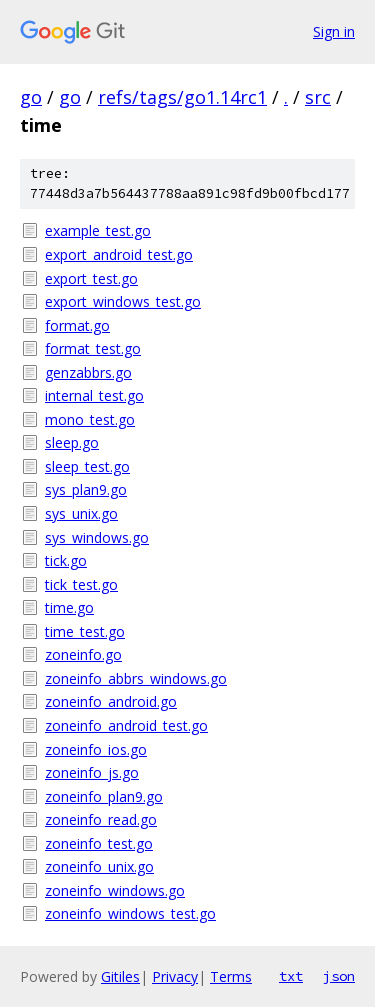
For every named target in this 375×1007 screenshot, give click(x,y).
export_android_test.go (119, 254)
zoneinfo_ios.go (96, 749)
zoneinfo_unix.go (99, 866)
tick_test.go (81, 584)
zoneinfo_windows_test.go (130, 913)
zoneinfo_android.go (111, 701)
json (339, 976)
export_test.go (91, 278)
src (318, 97)
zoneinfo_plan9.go (104, 796)
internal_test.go (94, 395)
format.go (77, 325)
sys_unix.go (81, 513)
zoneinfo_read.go (101, 819)
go (31, 97)
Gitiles (120, 976)
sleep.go (72, 442)
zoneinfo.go (83, 654)
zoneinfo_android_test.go (126, 725)
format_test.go (93, 348)
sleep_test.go (87, 466)
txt (291, 976)
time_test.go (85, 631)
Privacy (175, 976)
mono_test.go (90, 419)
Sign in (334, 31)
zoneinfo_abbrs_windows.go (136, 678)
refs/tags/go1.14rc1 (182, 97)
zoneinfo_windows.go (115, 890)
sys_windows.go (97, 537)
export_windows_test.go (123, 301)
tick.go (66, 560)
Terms (231, 976)
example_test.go (98, 230)
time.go (69, 607)
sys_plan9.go (86, 489)
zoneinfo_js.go (92, 772)
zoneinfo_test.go (99, 843)
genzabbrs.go (88, 372)
